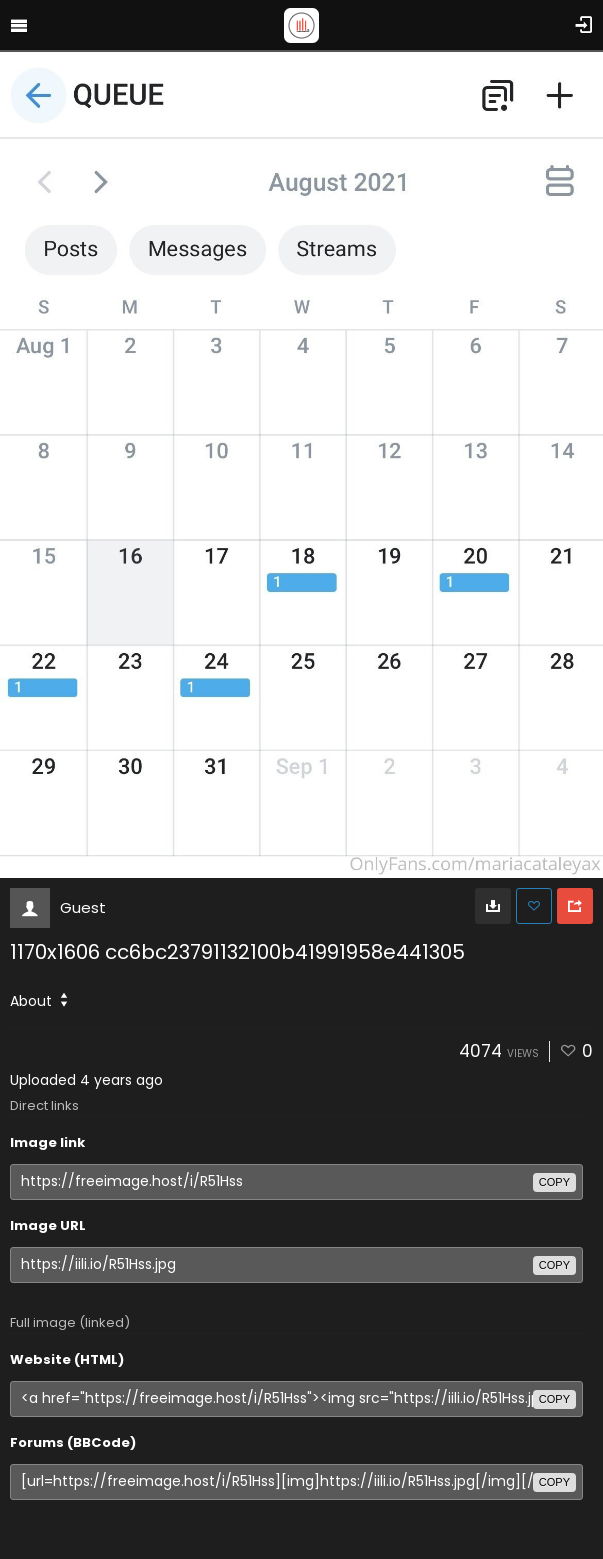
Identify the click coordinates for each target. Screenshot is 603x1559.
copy (554, 1182)
